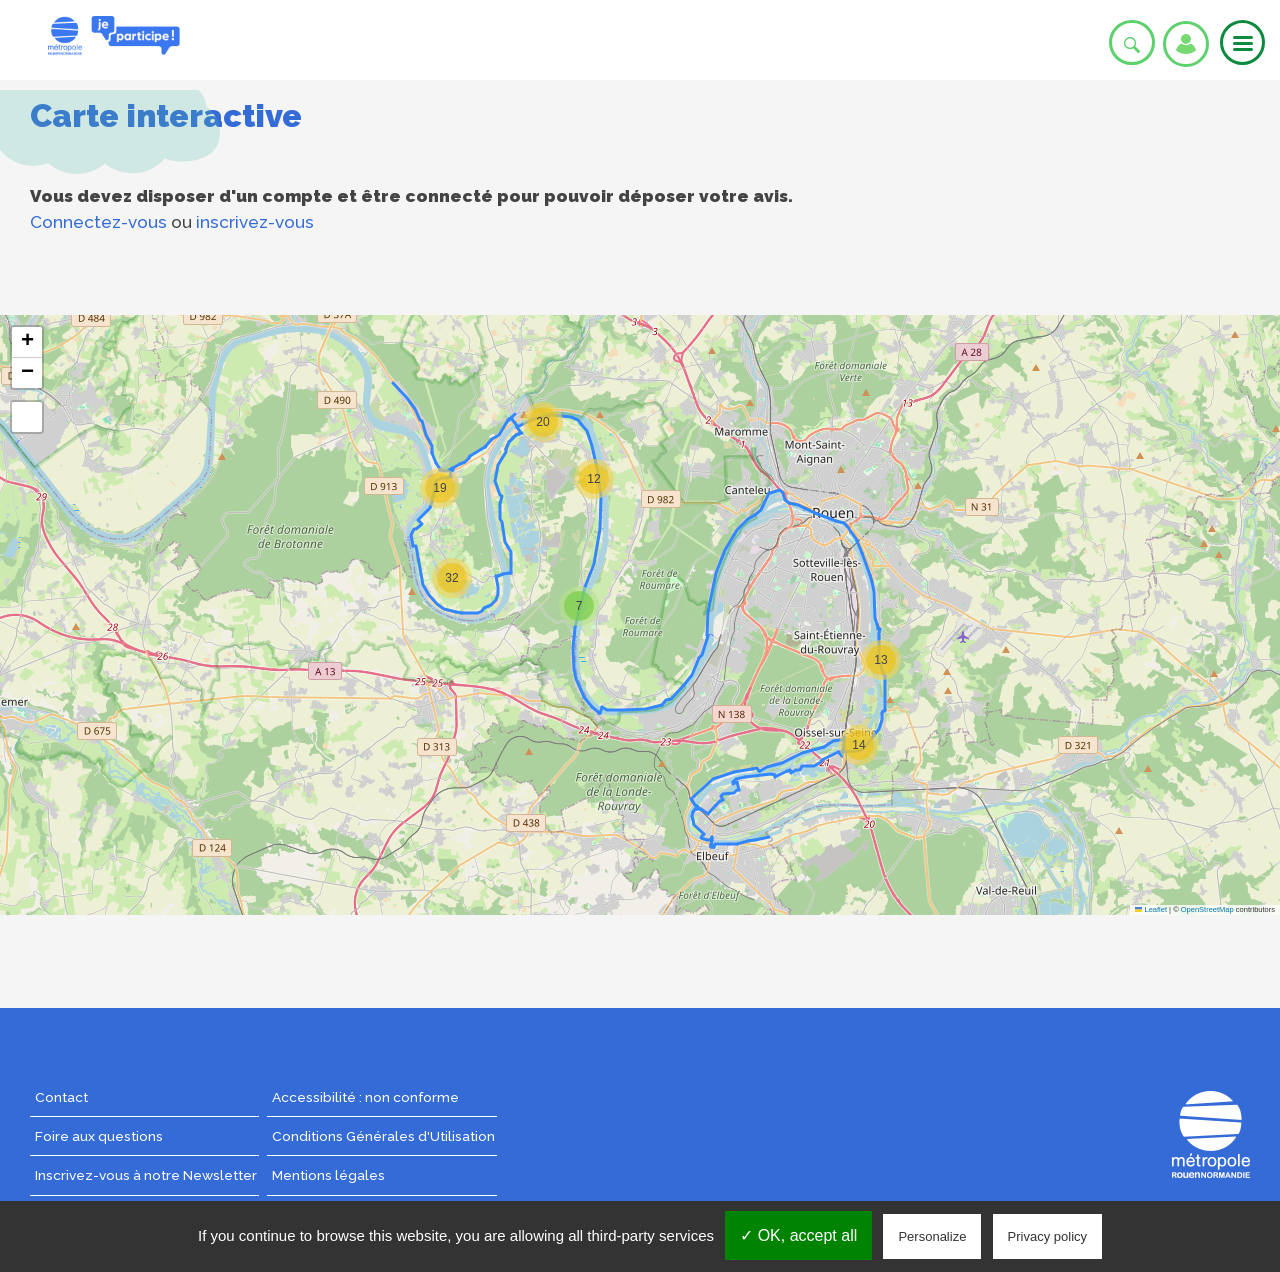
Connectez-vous (98, 222)
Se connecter (1186, 44)
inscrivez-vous (255, 222)
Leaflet (1151, 909)
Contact (61, 1097)
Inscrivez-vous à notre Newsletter (146, 1175)
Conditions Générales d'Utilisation (383, 1136)
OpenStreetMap (1207, 909)
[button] (543, 422)
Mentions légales (328, 1175)
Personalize (932, 1236)
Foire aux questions (99, 1136)
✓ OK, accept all (798, 1235)
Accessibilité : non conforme (365, 1097)
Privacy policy (1047, 1236)
